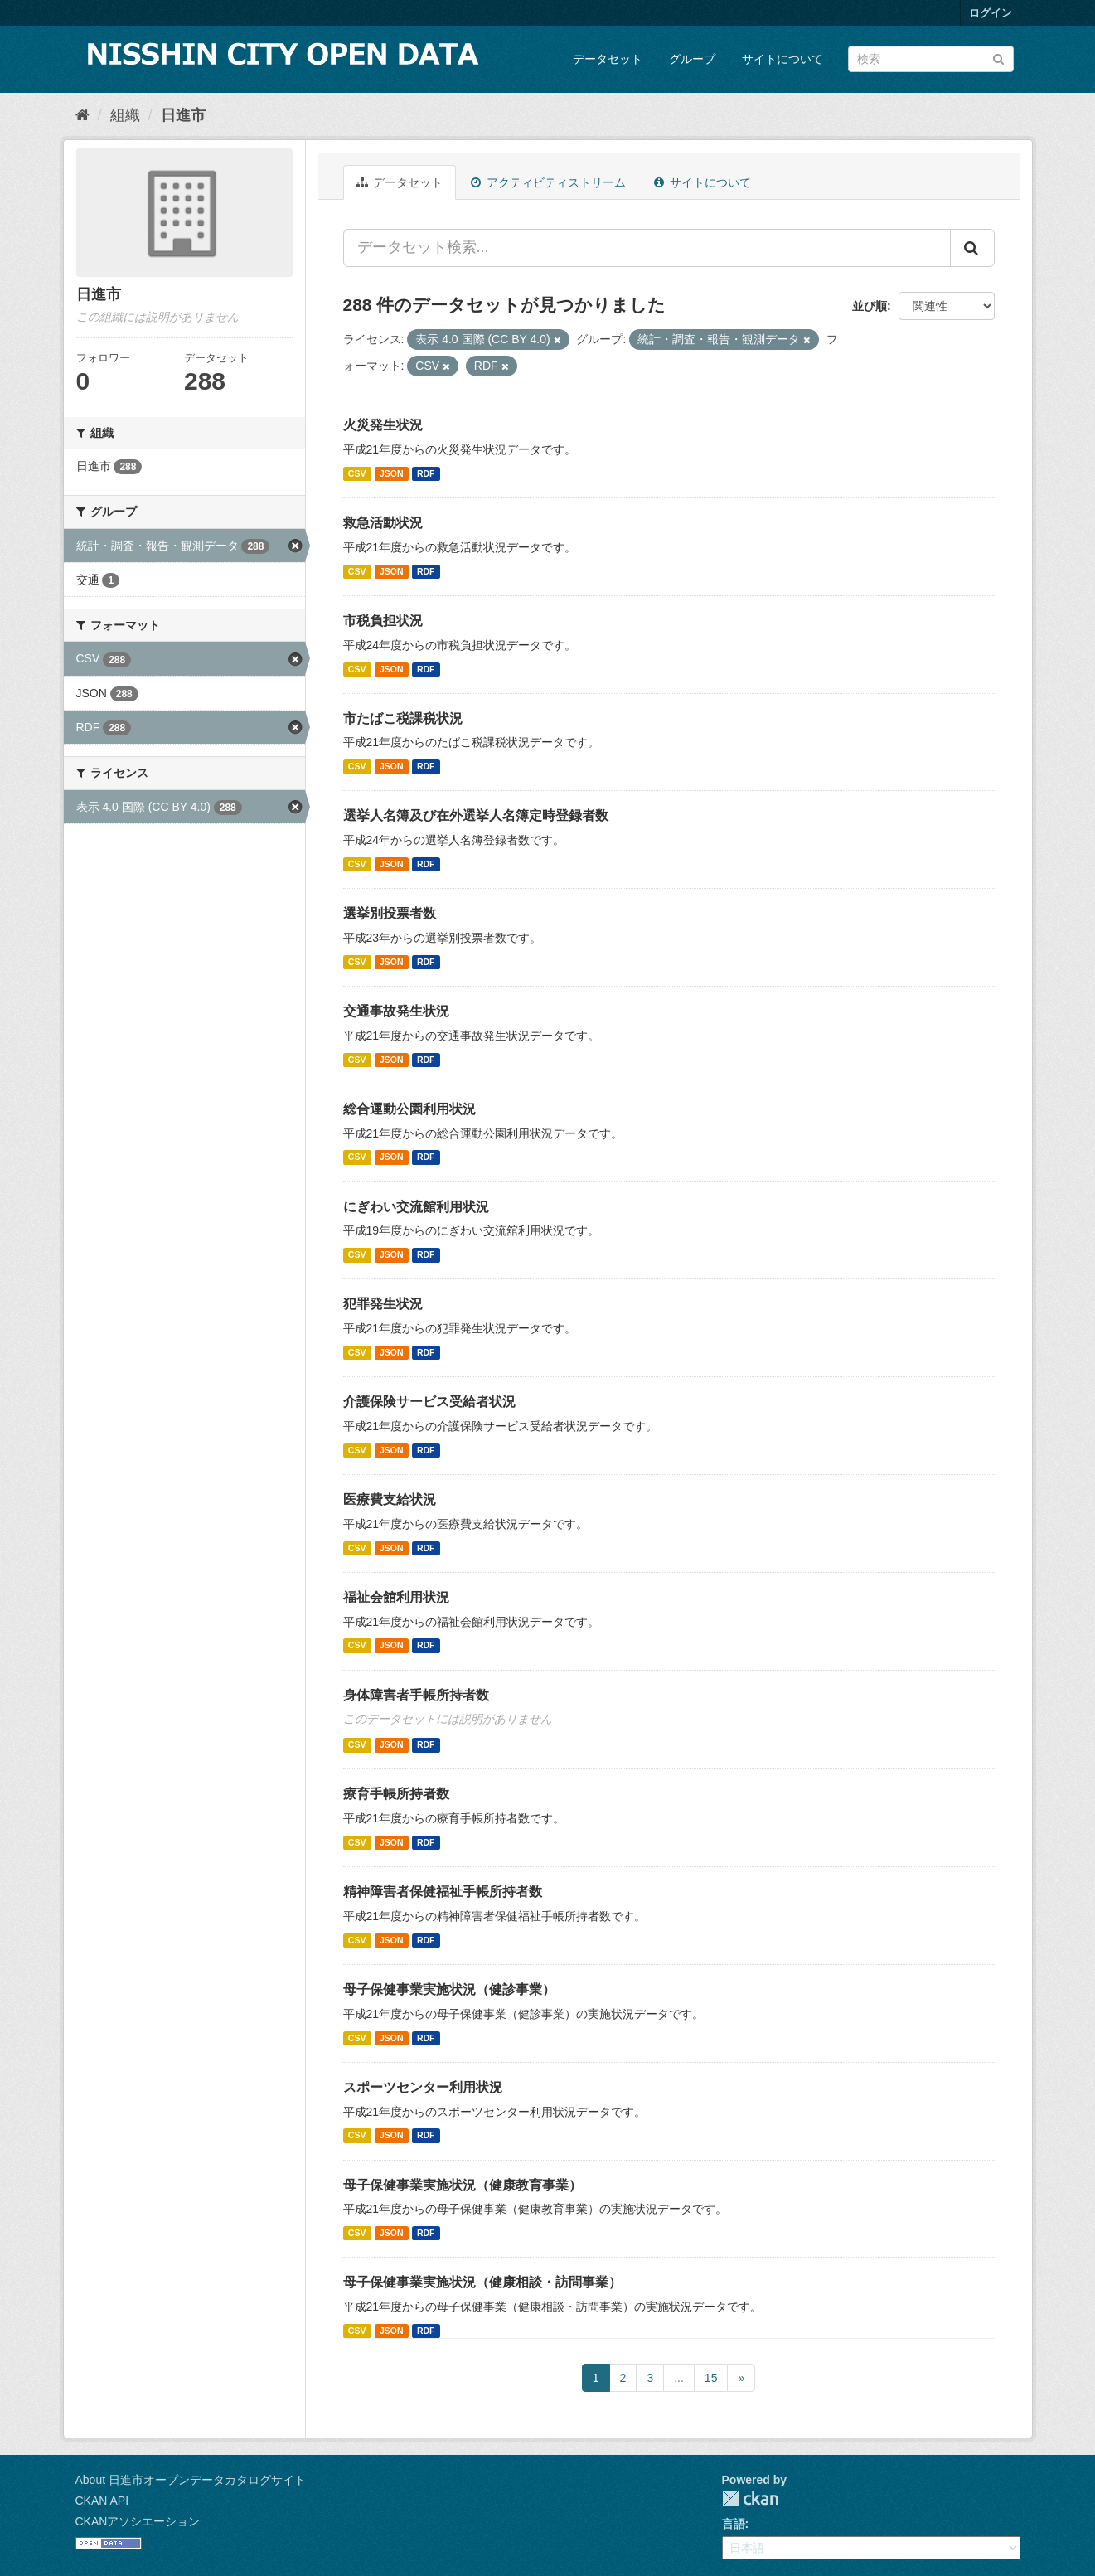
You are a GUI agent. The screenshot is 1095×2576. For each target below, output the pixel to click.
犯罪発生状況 (383, 1304)
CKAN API (102, 2500)
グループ (692, 58)
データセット (607, 58)
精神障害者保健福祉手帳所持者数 (442, 1892)
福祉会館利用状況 (396, 1597)
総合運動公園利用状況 (409, 1109)
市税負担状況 (383, 621)
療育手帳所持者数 (396, 1794)
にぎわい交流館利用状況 (416, 1207)
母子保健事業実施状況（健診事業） (449, 1989)
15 (711, 2377)
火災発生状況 (383, 425)
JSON (392, 473)
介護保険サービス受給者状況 (429, 1402)
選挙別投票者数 (389, 913)
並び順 (869, 306)
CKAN (750, 2498)
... (679, 2377)
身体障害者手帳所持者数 (416, 1695)
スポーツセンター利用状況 (422, 2087)
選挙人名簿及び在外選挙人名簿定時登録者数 (475, 815)
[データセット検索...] (647, 248)
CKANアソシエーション (138, 2521)
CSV (357, 473)
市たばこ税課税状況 (403, 718)
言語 (733, 2523)
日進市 (183, 115)
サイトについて (782, 58)
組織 (125, 115)
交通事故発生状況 (396, 1011)
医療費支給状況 (389, 1499)
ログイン (990, 13)
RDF (426, 473)
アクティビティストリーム (548, 182)
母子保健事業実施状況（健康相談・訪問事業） (482, 2282)
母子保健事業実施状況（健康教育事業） (462, 2185)
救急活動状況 (383, 523)
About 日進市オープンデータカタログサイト (190, 2479)
